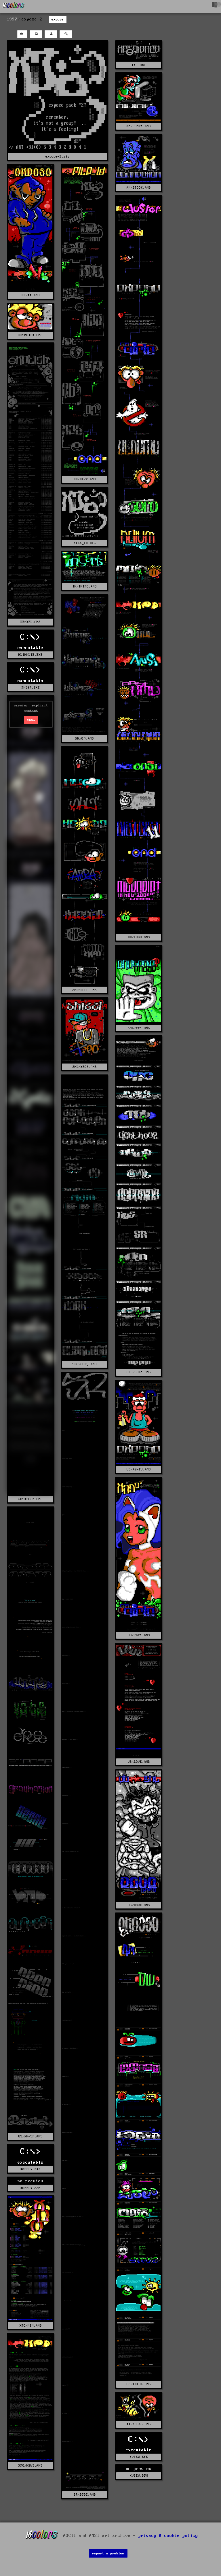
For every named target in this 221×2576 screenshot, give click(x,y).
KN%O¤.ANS (84, 738)
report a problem (108, 2553)
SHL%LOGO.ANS (85, 990)
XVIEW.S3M (139, 2476)
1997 (12, 19)
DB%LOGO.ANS (139, 937)
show (31, 720)
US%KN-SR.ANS (30, 2136)
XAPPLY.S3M (30, 2188)
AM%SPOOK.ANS (139, 187)
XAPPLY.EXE (30, 2169)
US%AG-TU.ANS (139, 1469)
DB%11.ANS (31, 295)
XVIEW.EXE (139, 2457)
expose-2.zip (57, 156)
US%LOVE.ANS (139, 1762)
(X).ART (139, 65)
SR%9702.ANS (85, 2495)
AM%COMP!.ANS (139, 126)
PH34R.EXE (31, 687)
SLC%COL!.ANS (139, 1372)
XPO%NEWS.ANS (30, 2465)
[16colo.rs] (13, 6)
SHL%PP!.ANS (139, 1028)
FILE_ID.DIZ (85, 543)
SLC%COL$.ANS (85, 1364)
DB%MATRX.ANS (30, 335)
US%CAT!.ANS (139, 1635)
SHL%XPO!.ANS (85, 1067)
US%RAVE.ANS (139, 1905)
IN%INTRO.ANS (85, 586)
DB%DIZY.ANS (85, 479)
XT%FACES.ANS (139, 2424)
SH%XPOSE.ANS (30, 1499)
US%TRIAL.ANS (139, 2384)
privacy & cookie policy (168, 2535)
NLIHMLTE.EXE (30, 655)
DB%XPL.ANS (30, 622)
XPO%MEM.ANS (31, 2325)
